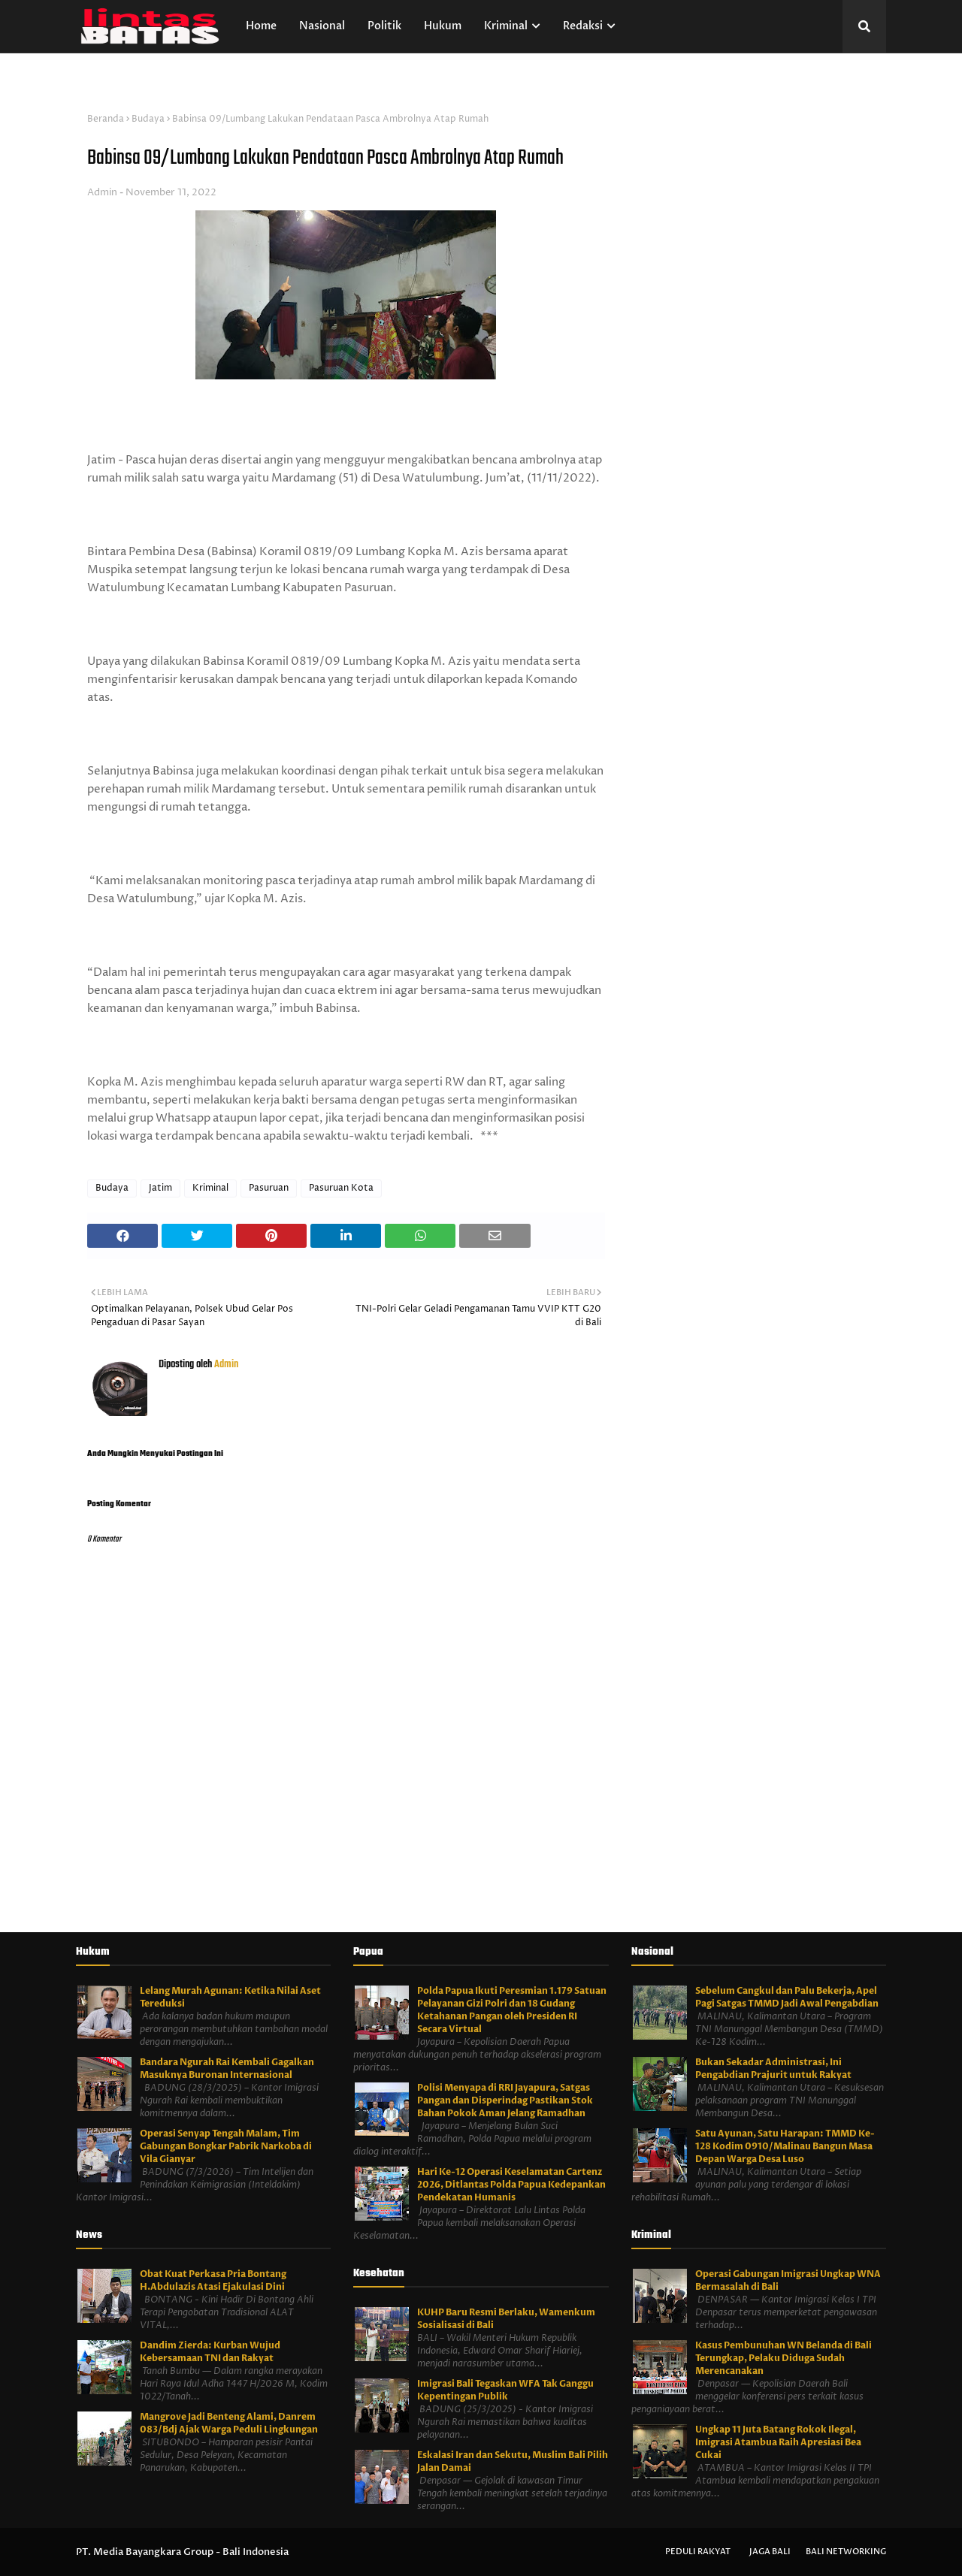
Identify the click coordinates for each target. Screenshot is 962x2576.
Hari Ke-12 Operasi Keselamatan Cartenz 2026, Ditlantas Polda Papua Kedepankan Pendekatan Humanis (511, 2184)
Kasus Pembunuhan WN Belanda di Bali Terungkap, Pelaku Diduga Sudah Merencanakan (783, 2358)
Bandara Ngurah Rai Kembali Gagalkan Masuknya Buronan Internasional (227, 2068)
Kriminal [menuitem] (506, 26)
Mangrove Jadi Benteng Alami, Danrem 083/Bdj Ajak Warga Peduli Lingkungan (229, 2423)
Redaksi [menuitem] (583, 26)
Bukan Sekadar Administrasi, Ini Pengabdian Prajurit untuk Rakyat (773, 2068)
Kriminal (210, 1188)
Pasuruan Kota (341, 1188)
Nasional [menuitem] (322, 26)
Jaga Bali (770, 2551)
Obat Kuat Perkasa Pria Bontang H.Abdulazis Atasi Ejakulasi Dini (213, 2280)
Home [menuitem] (261, 26)
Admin (102, 192)
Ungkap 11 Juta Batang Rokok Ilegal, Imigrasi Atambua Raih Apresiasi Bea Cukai (778, 2442)
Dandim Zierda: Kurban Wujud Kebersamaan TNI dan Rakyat (210, 2351)
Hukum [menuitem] (442, 26)
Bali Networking (846, 2551)
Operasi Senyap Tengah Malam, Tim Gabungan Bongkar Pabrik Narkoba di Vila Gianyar (226, 2146)
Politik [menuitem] (384, 26)
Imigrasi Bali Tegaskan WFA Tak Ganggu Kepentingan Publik (505, 2390)
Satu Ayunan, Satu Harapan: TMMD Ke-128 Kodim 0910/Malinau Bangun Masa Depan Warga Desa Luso (785, 2146)
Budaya (148, 119)
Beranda (105, 119)
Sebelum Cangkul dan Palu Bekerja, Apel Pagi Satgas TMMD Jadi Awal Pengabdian (787, 1997)
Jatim (160, 1188)
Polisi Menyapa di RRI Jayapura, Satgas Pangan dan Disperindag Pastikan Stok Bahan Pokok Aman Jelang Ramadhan (505, 2100)
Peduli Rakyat (698, 2551)
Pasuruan (269, 1188)
